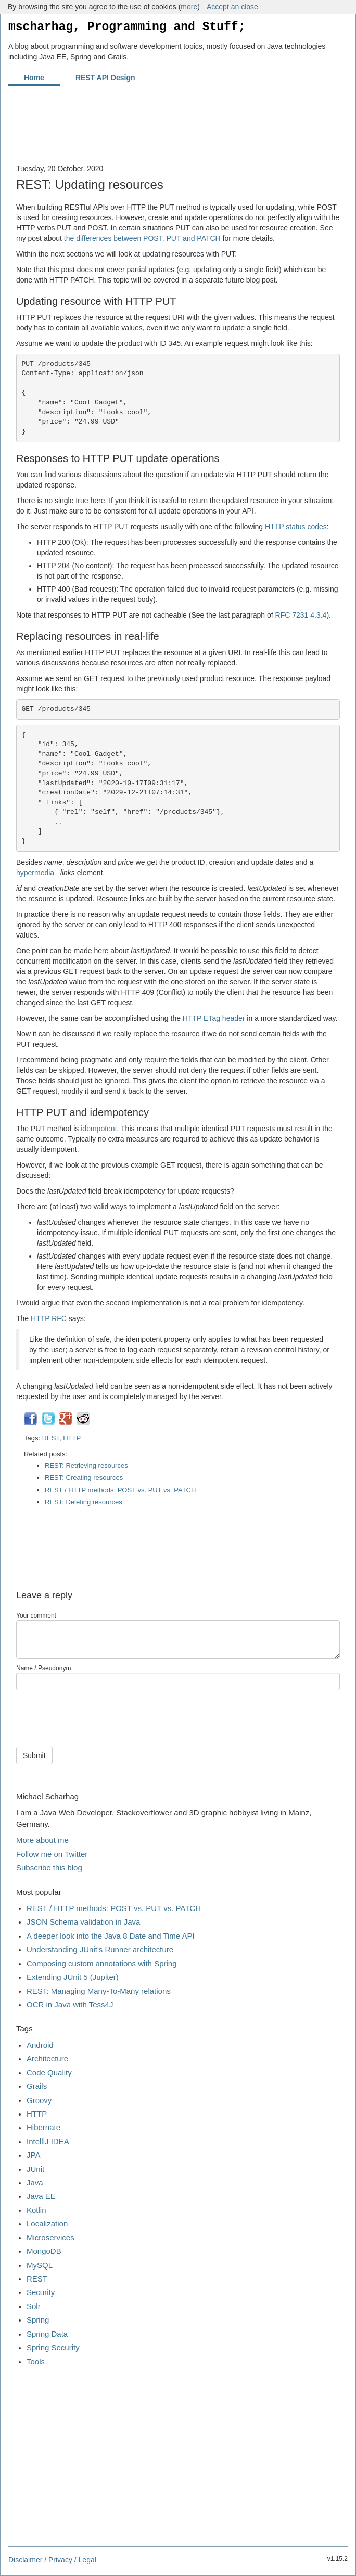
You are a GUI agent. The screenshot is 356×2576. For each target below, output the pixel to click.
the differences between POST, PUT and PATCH (142, 238)
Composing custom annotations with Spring (102, 1963)
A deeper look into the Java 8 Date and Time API (111, 1935)
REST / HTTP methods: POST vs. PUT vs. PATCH (120, 1490)
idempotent (99, 1128)
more (189, 7)
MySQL (40, 2265)
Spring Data (47, 2333)
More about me (42, 1840)
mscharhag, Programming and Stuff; (126, 27)
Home (34, 77)
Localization (47, 2223)
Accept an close (232, 7)
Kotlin (36, 2210)
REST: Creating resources (84, 1477)
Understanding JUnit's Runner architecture (100, 1949)
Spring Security (53, 2347)
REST (50, 1438)
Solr (34, 2306)
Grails (37, 2086)
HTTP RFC (49, 1318)
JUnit (35, 2168)
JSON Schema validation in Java (83, 1921)
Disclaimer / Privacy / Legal (52, 2560)
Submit (34, 1755)
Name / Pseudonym (43, 1668)
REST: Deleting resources (83, 1502)
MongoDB (44, 2251)
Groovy (39, 2100)
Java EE (41, 2195)
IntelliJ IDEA (48, 2141)
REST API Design (105, 77)
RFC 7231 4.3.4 (301, 615)
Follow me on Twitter (51, 1854)
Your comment (36, 1615)
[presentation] (95, 1716)
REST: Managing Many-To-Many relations (99, 1991)
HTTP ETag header (214, 1018)
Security (41, 2292)
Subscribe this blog (49, 1867)
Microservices (50, 2237)
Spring (38, 2319)
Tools (36, 2361)
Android (40, 2045)
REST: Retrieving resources (86, 1465)
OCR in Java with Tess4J (70, 2004)
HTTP (72, 1438)
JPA (33, 2154)
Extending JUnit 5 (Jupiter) (73, 1976)
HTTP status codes (296, 526)
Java (35, 2182)
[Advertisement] (178, 131)
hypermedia (35, 872)
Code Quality (49, 2072)
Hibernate (43, 2127)
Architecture (47, 2058)
